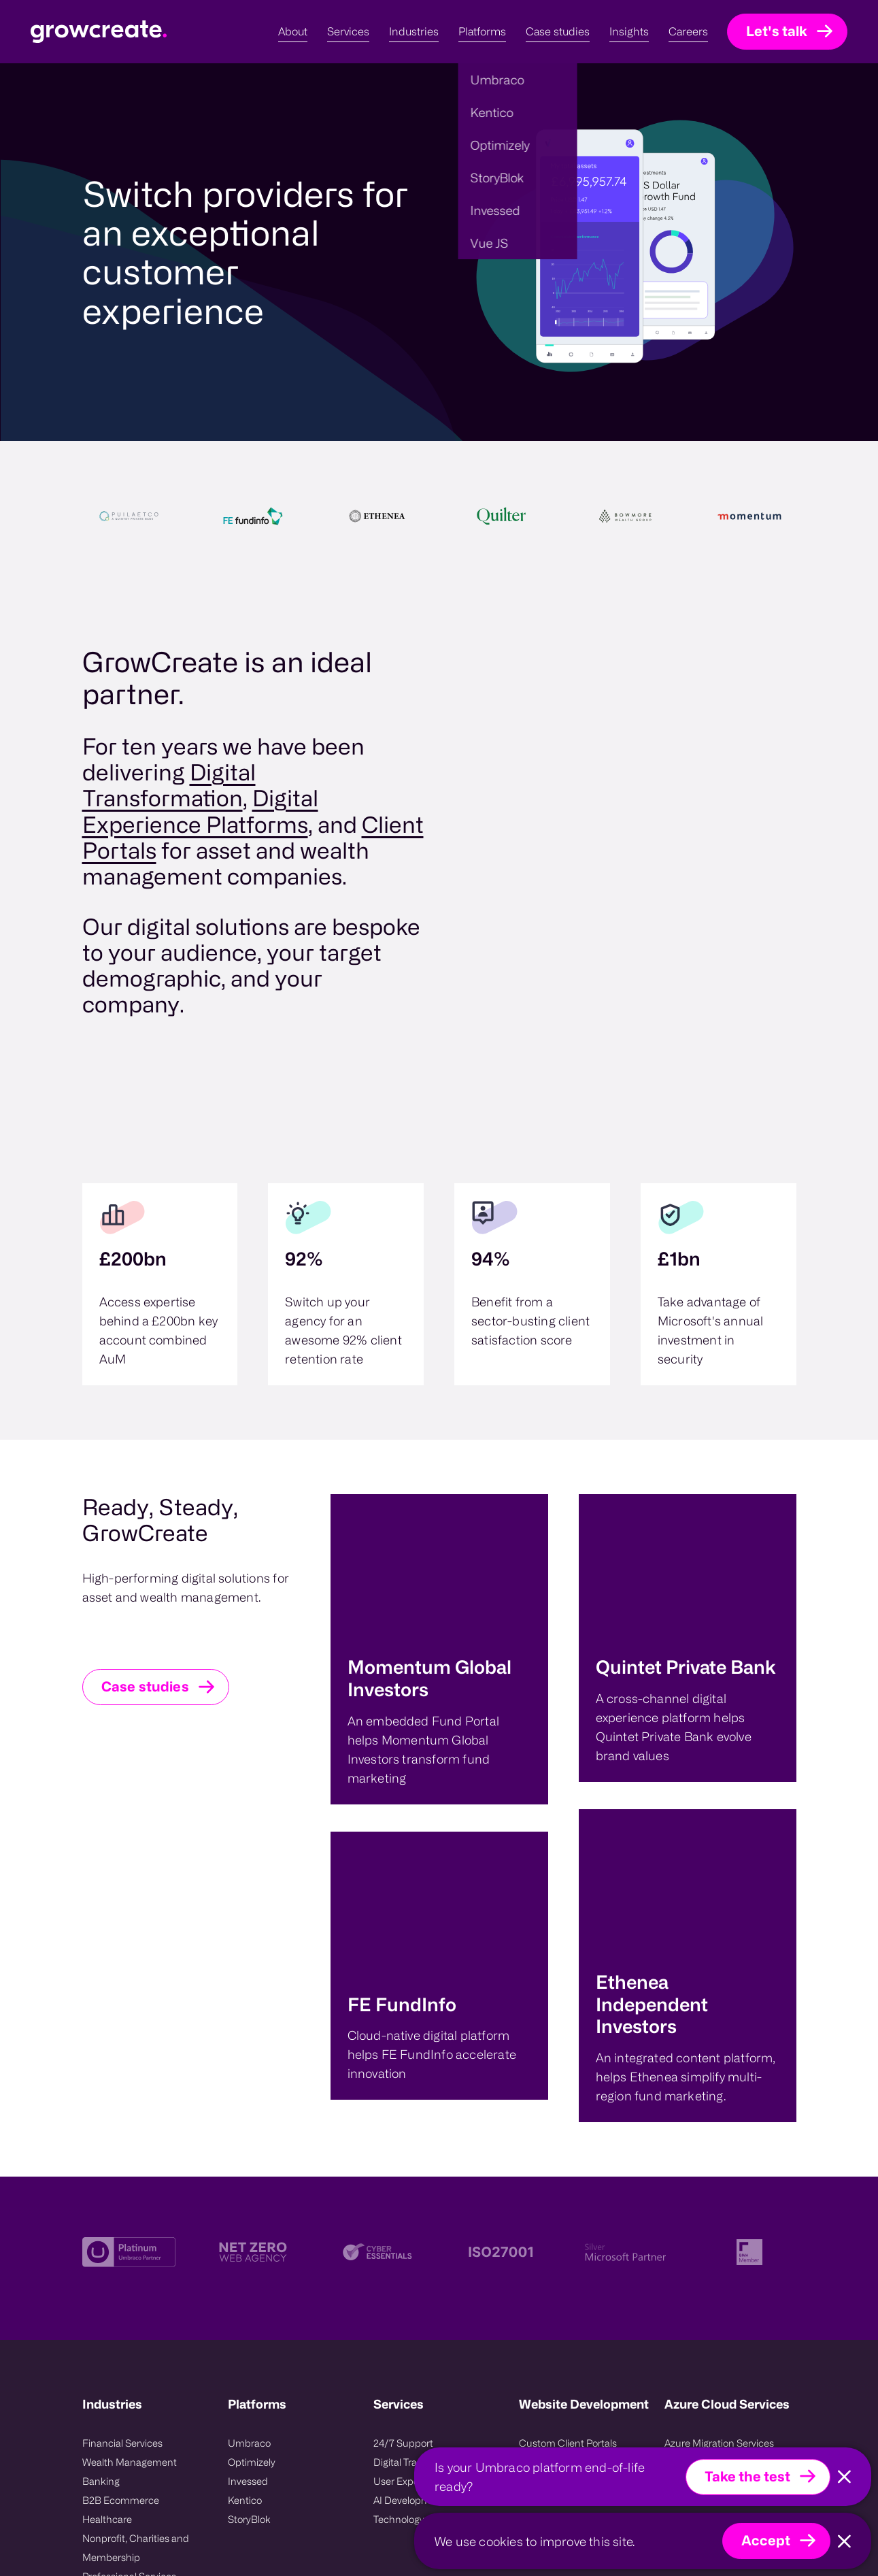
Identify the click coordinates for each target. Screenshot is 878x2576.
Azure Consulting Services (722, 2308)
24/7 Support (403, 2194)
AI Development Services (429, 2251)
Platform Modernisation (571, 2232)
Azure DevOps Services (716, 2213)
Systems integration (563, 2289)
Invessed (248, 2232)
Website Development (584, 2155)
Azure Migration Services (719, 2194)
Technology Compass (421, 2270)
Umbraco (249, 2194)
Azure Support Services (716, 2270)
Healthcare (107, 2270)
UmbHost (144, 2530)
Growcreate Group (240, 2477)
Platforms (257, 2155)
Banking (101, 2232)
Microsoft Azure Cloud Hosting (714, 2241)
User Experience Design (426, 2232)
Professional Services (129, 2327)
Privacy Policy (201, 2530)
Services (398, 2155)
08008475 (284, 2496)
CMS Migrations (554, 2270)
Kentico (245, 2251)
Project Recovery (556, 2251)
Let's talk (776, 31)
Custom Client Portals (568, 2194)
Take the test (747, 2476)
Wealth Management (129, 2213)
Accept (765, 2540)
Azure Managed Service (717, 2289)
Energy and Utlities (124, 2365)
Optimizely (251, 2213)
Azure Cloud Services (727, 2155)
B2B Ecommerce (120, 2251)
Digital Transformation (422, 2213)
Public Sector (111, 2346)
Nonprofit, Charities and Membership (135, 2298)
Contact (254, 2530)
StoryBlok (249, 2270)
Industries (112, 2155)
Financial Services (122, 2194)
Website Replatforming (570, 2213)
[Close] (844, 2477)
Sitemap (299, 2530)
